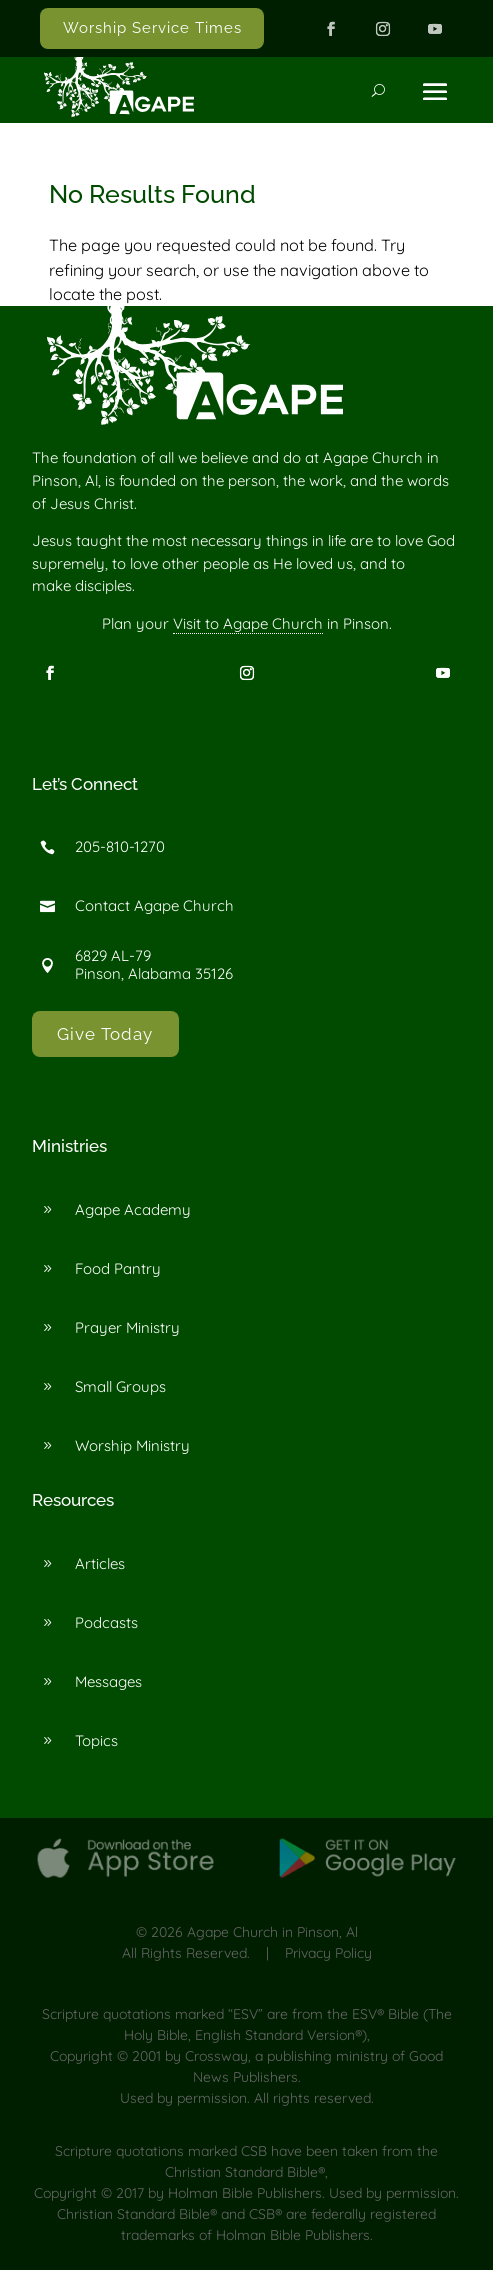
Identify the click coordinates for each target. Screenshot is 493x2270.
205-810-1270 (120, 846)
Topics (96, 1740)
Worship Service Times (152, 28)
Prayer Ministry (127, 1327)
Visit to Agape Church (248, 623)
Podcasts (106, 1622)
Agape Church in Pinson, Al (272, 1932)
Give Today (105, 1034)
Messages (108, 1681)
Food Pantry (118, 1268)
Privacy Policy (328, 1953)
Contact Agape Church (154, 905)
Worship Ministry (132, 1445)
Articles (100, 1563)
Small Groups (120, 1386)
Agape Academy (133, 1209)
